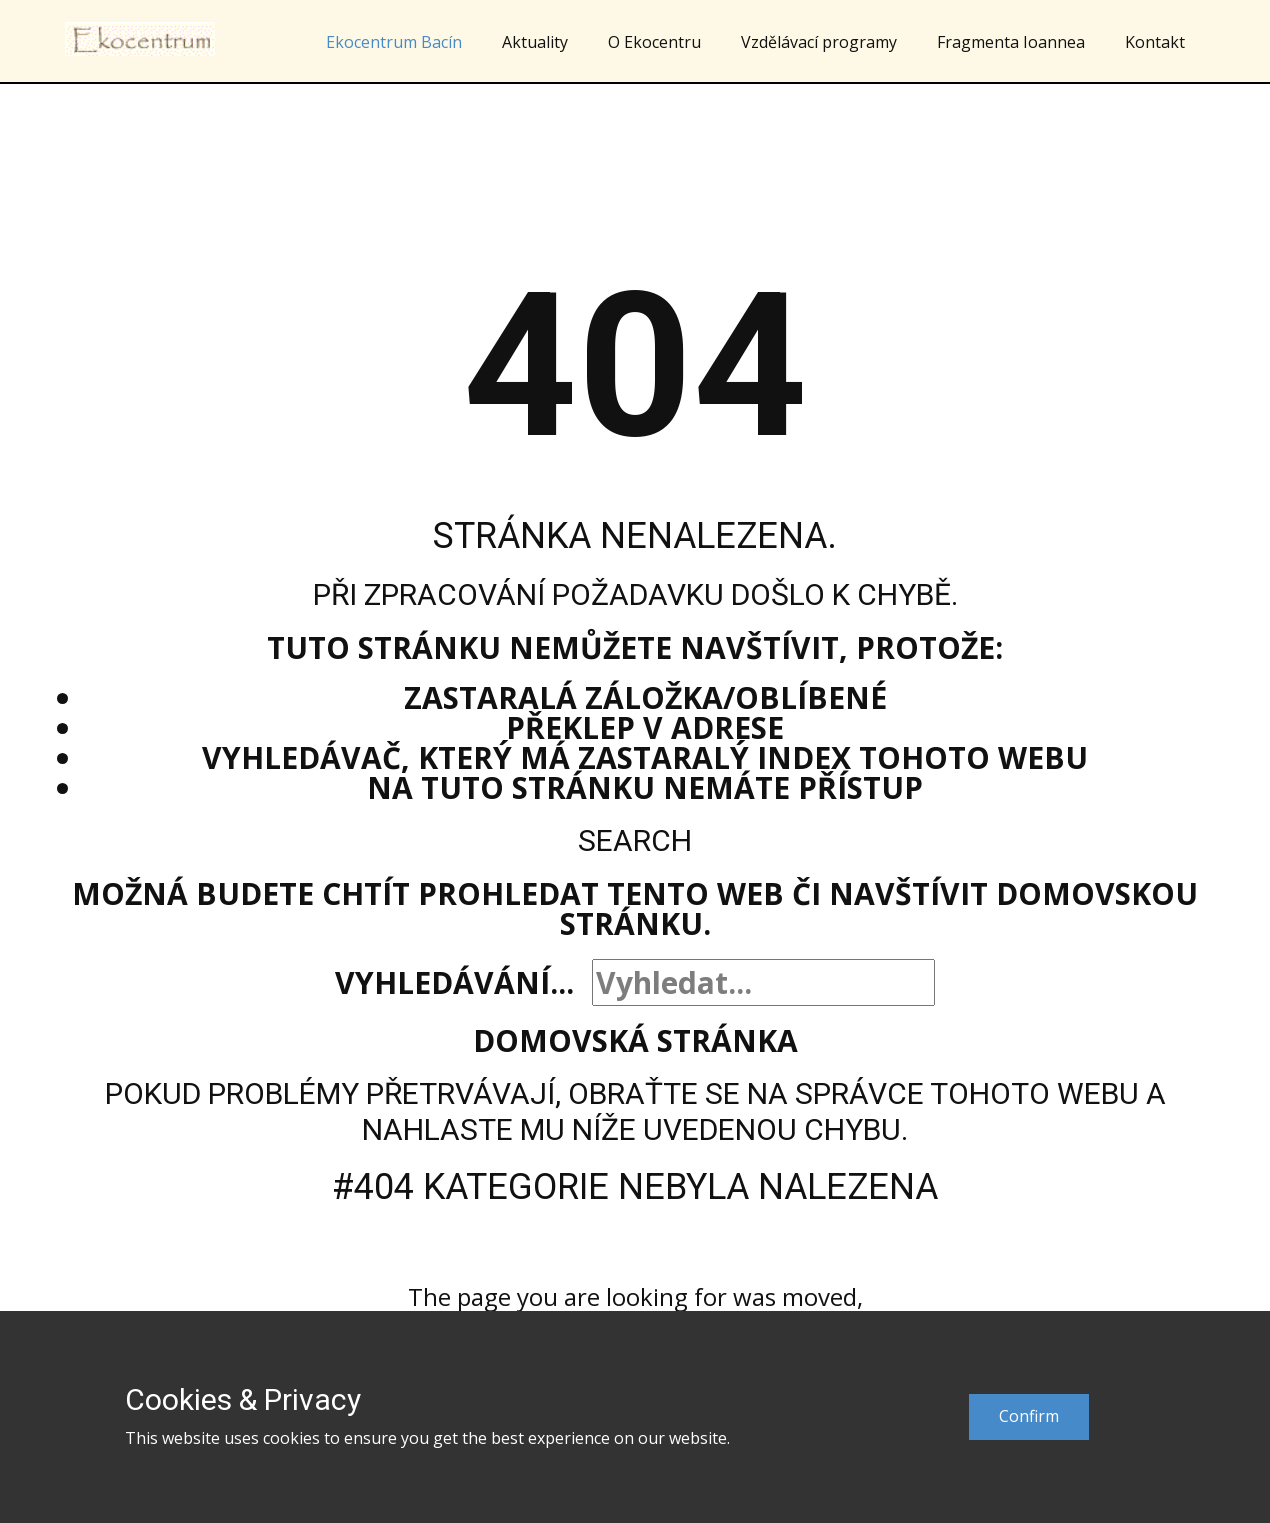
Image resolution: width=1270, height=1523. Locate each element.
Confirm (1029, 1416)
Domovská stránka (635, 1040)
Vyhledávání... (454, 982)
